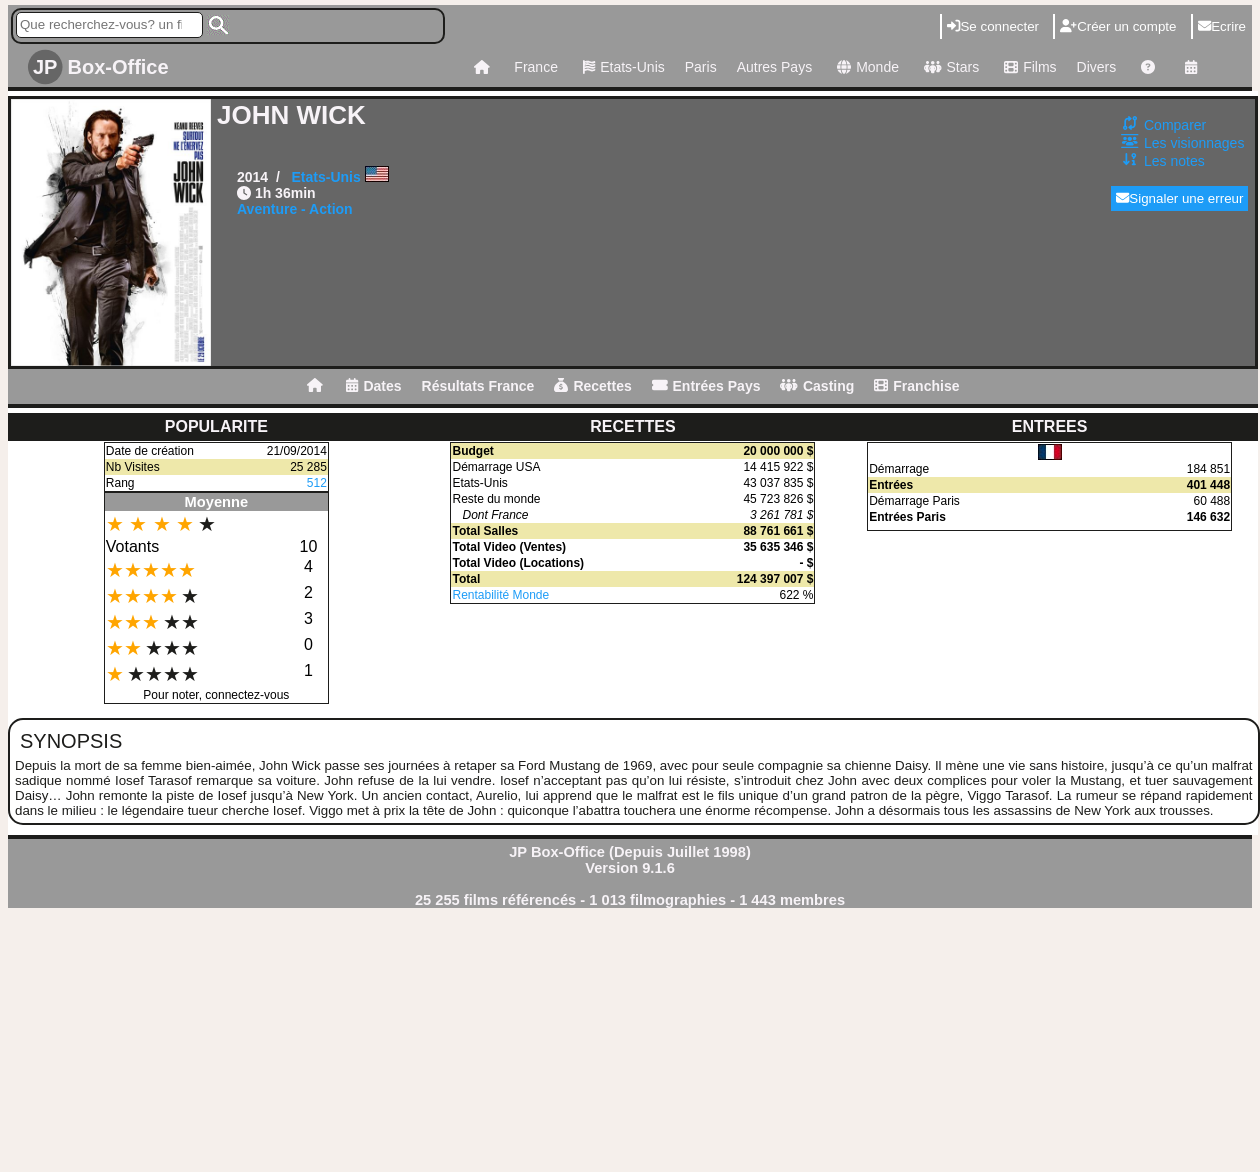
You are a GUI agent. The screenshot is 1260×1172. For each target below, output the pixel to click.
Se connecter (993, 26)
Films (1027, 67)
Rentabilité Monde (500, 595)
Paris (701, 67)
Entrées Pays (706, 386)
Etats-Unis (621, 67)
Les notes (1174, 161)
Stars (949, 67)
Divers (1097, 67)
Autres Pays (774, 67)
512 (317, 483)
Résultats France (478, 386)
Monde (865, 67)
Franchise (916, 386)
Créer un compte (1118, 26)
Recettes (592, 386)
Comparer (1175, 125)
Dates (373, 386)
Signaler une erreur (1179, 198)
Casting (817, 386)
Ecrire (1222, 26)
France (536, 67)
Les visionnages (1194, 143)
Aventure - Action (295, 209)
